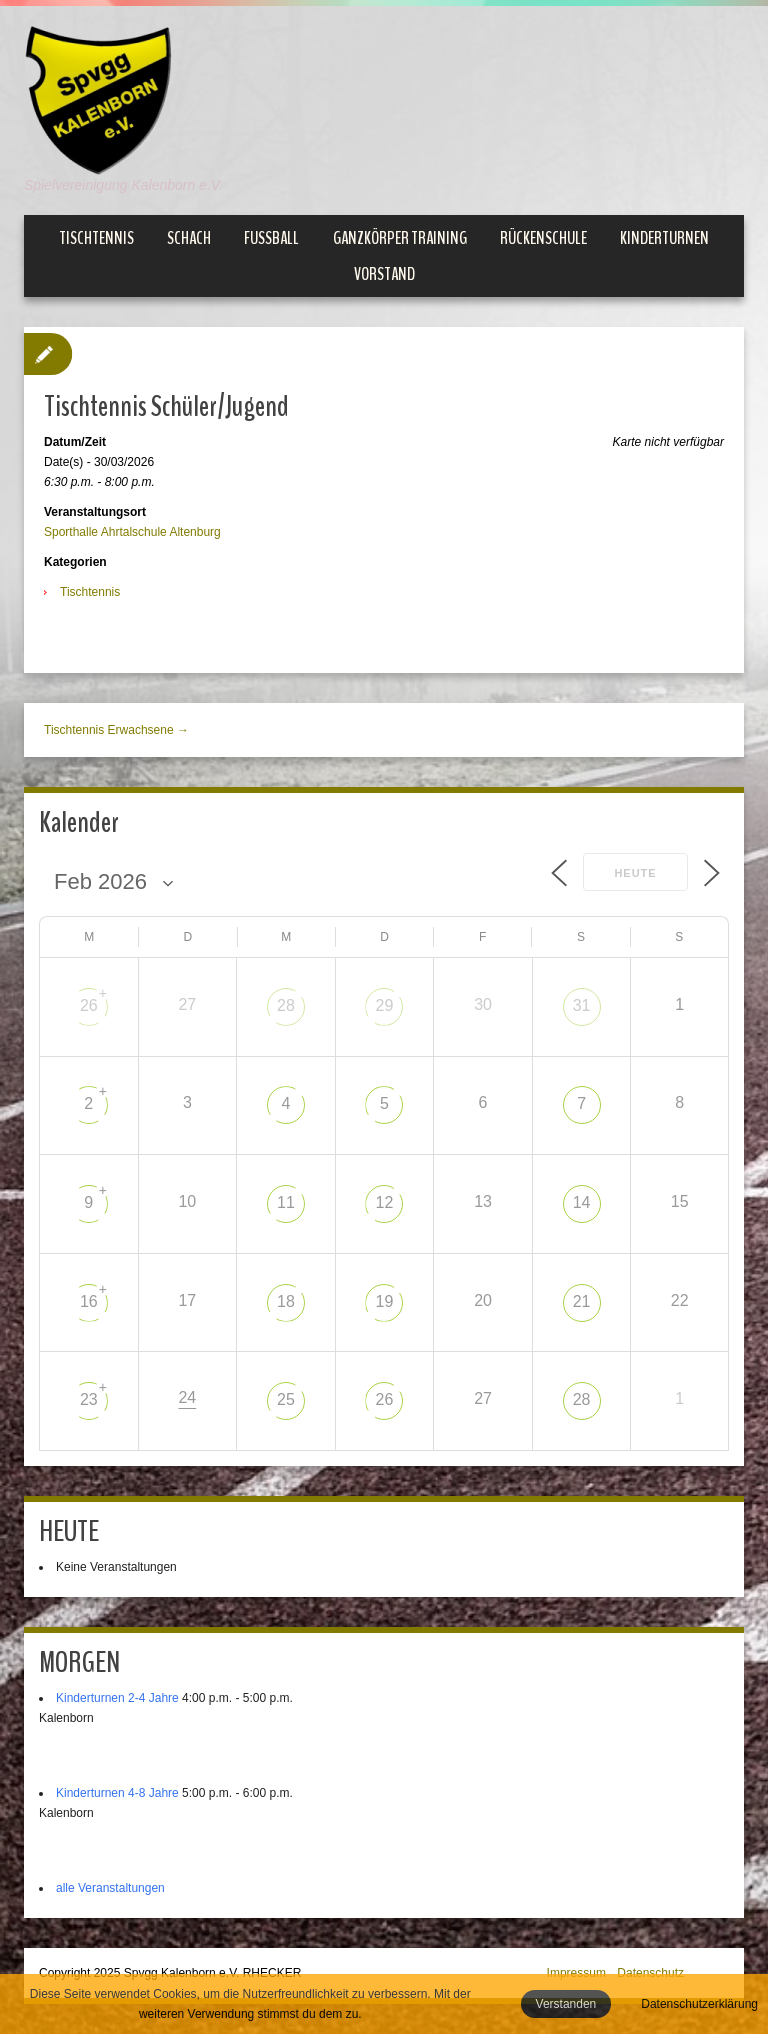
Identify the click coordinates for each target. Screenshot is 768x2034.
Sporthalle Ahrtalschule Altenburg (132, 532)
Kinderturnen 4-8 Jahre (117, 1793)
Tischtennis (96, 238)
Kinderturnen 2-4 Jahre (117, 1698)
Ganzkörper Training (400, 238)
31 (582, 1005)
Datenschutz (650, 1973)
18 (286, 1301)
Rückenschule (543, 238)
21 (582, 1301)
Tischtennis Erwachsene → (116, 730)
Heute (635, 873)
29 (385, 1005)
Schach (189, 238)
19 (385, 1301)
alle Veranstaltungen (110, 1888)
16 (89, 1301)
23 (89, 1399)
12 (385, 1202)
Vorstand (384, 274)
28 (286, 1005)
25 (286, 1399)
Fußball (271, 238)
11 (286, 1202)
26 (89, 1005)
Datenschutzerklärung (699, 2004)
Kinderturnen (664, 238)
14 (582, 1202)
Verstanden (566, 2004)
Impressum (576, 1973)
